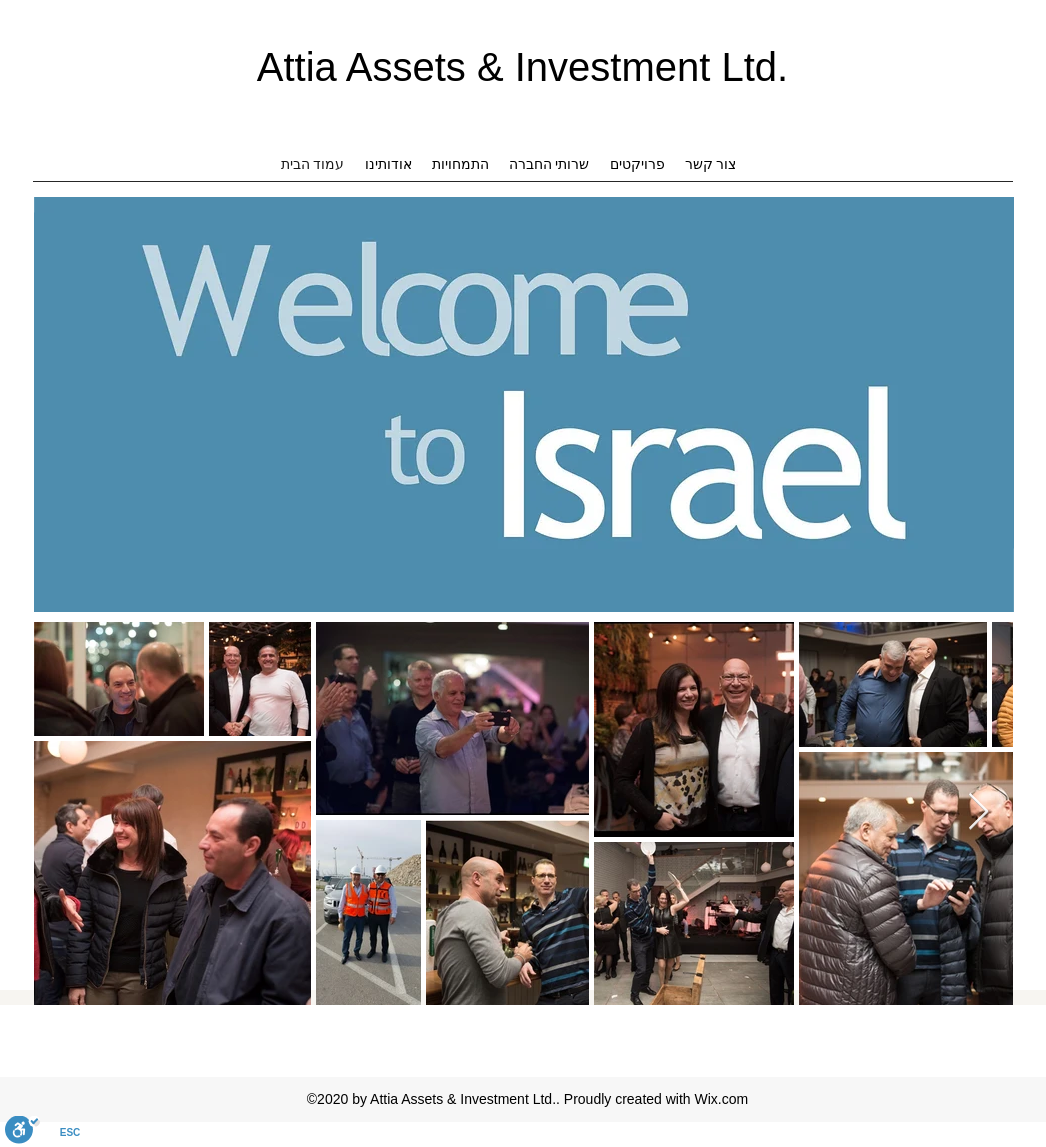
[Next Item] (978, 812)
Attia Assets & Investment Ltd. (522, 67)
